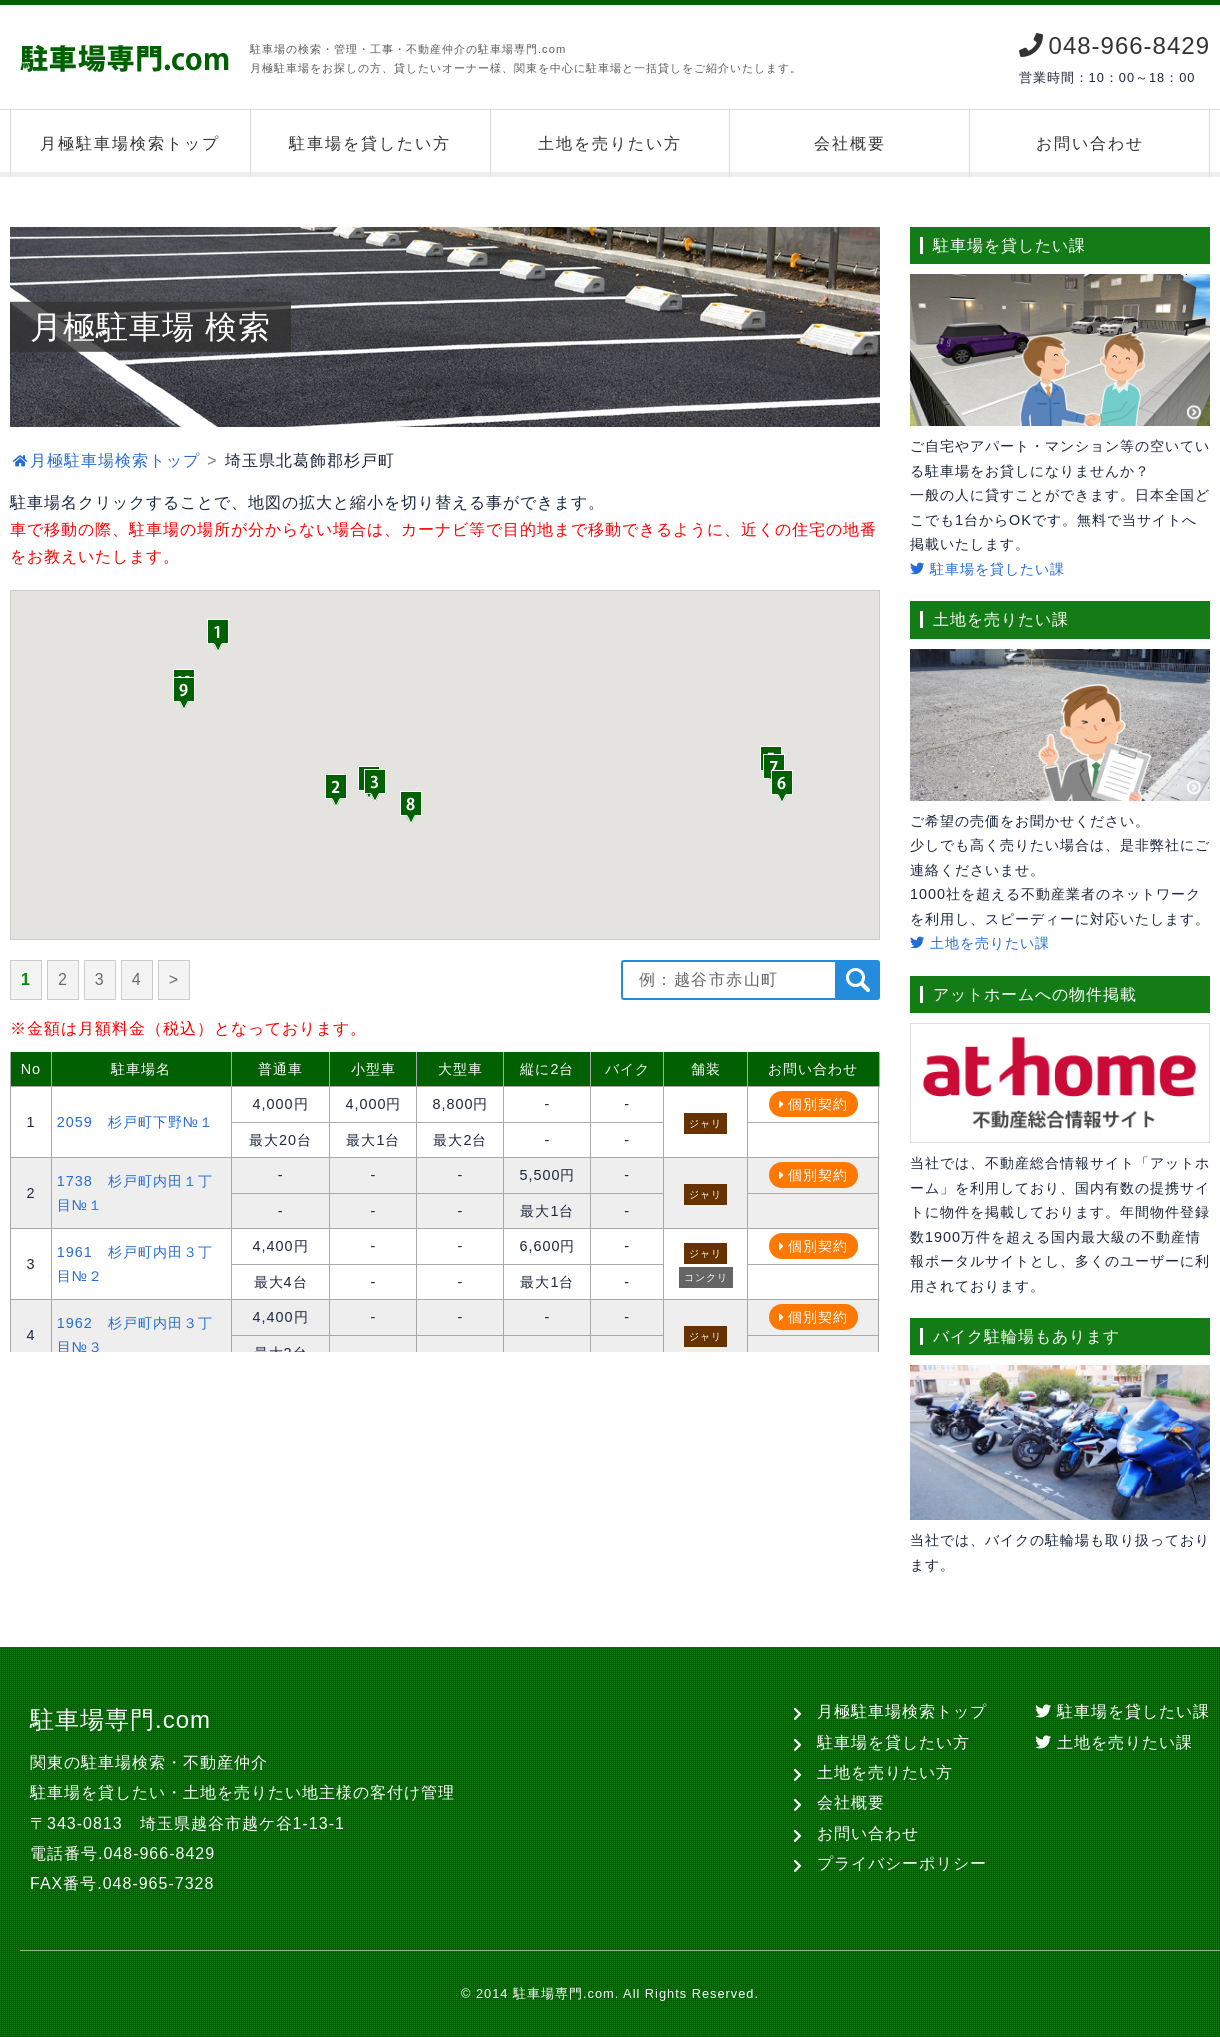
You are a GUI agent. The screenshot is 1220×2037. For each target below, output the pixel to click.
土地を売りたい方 (610, 143)
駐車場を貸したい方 (370, 143)
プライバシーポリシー (902, 1863)
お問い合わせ (1090, 143)
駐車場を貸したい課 (987, 569)
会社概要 (850, 143)
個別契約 (818, 1104)
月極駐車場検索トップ (130, 143)
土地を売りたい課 (980, 943)
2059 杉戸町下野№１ (135, 1122)
